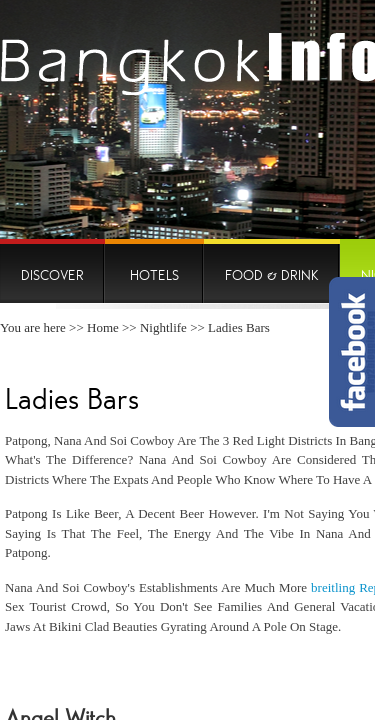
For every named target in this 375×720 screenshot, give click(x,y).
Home (103, 327)
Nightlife (163, 327)
